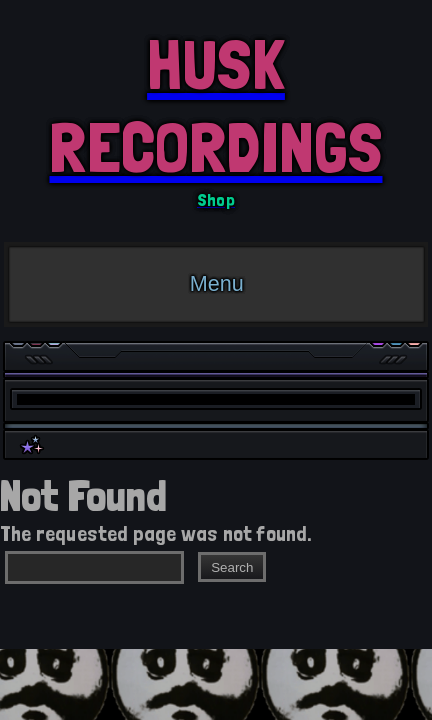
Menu (217, 283)
